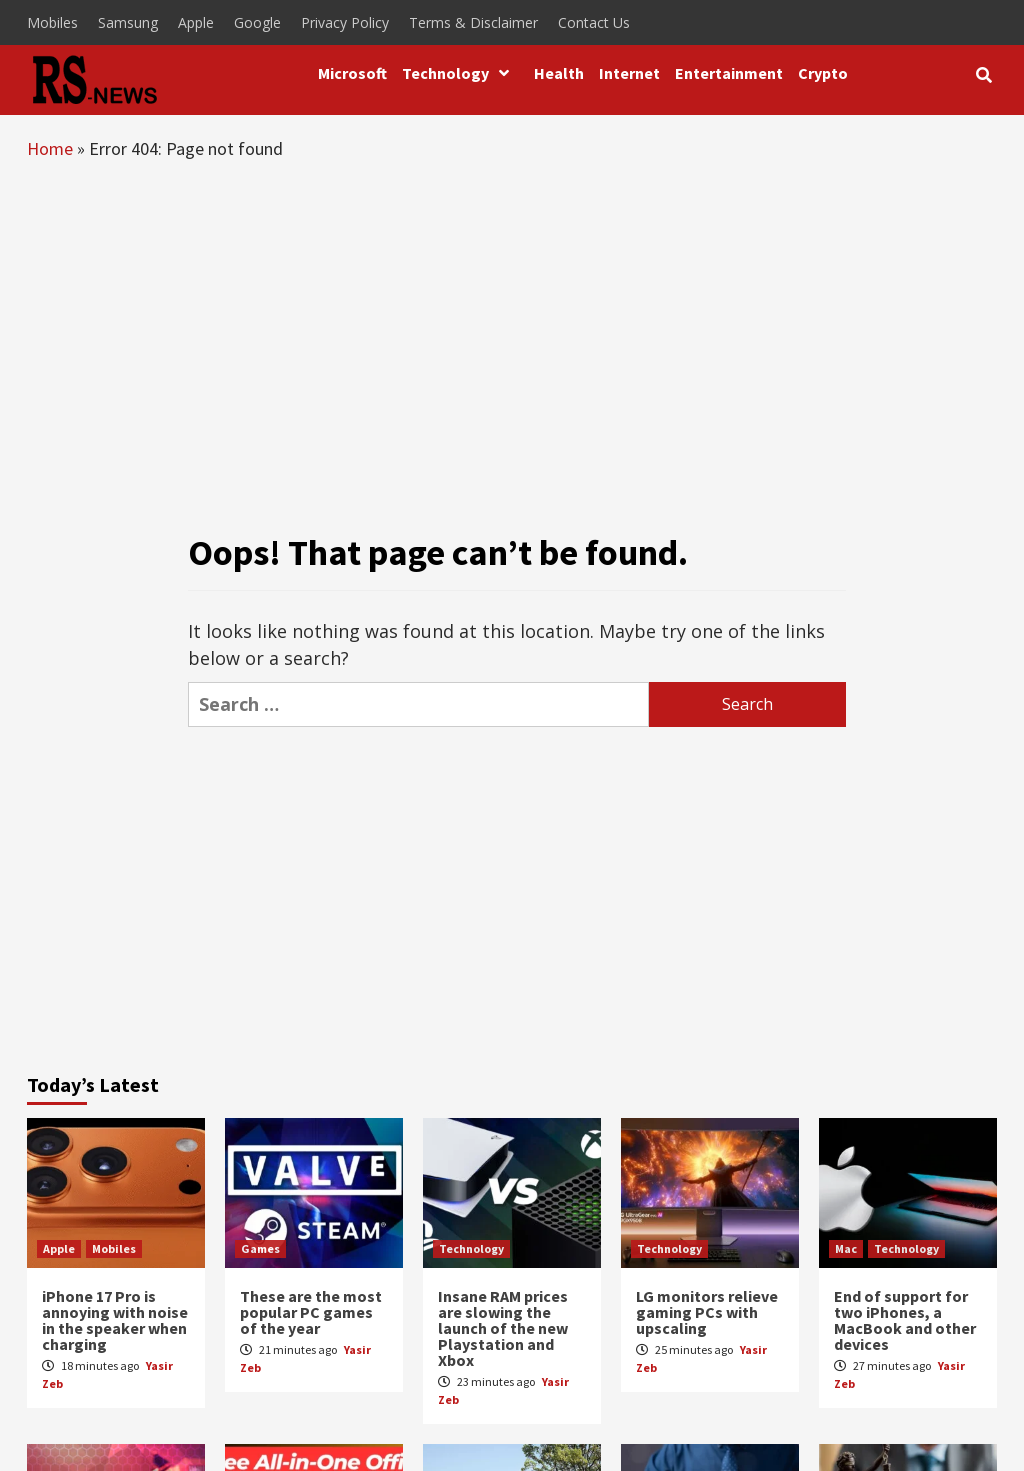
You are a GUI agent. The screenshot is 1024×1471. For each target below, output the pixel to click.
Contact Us (594, 22)
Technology (460, 73)
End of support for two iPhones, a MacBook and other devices (905, 1320)
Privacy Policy (345, 22)
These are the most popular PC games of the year (311, 1312)
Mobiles (52, 22)
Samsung (128, 22)
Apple (196, 22)
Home (50, 148)
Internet (629, 73)
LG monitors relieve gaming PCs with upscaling (707, 1312)
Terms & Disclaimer (473, 22)
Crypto (823, 73)
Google (257, 22)
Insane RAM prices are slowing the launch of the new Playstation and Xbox (503, 1328)
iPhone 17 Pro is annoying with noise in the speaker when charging (115, 1320)
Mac (846, 1248)
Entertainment (729, 73)
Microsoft (352, 73)
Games (260, 1248)
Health (559, 73)
